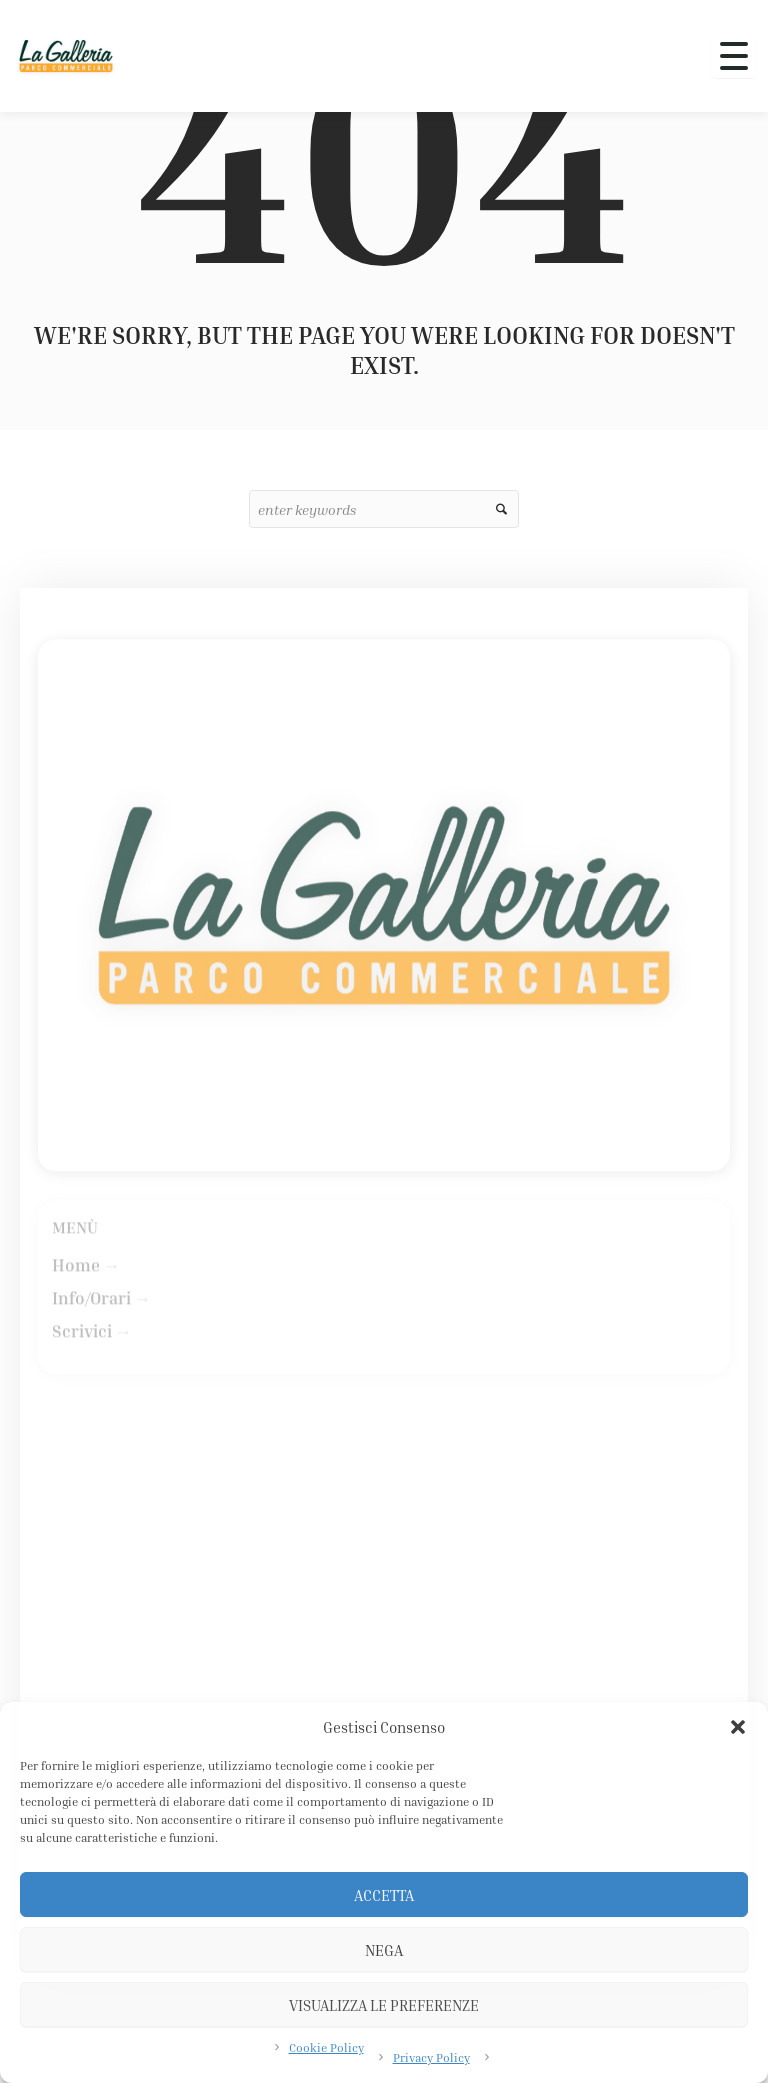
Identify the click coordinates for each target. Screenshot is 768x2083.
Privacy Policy (431, 2057)
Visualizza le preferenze (384, 2005)
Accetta (384, 1895)
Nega (384, 1950)
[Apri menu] (734, 56)
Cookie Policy (326, 2047)
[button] (738, 1727)
